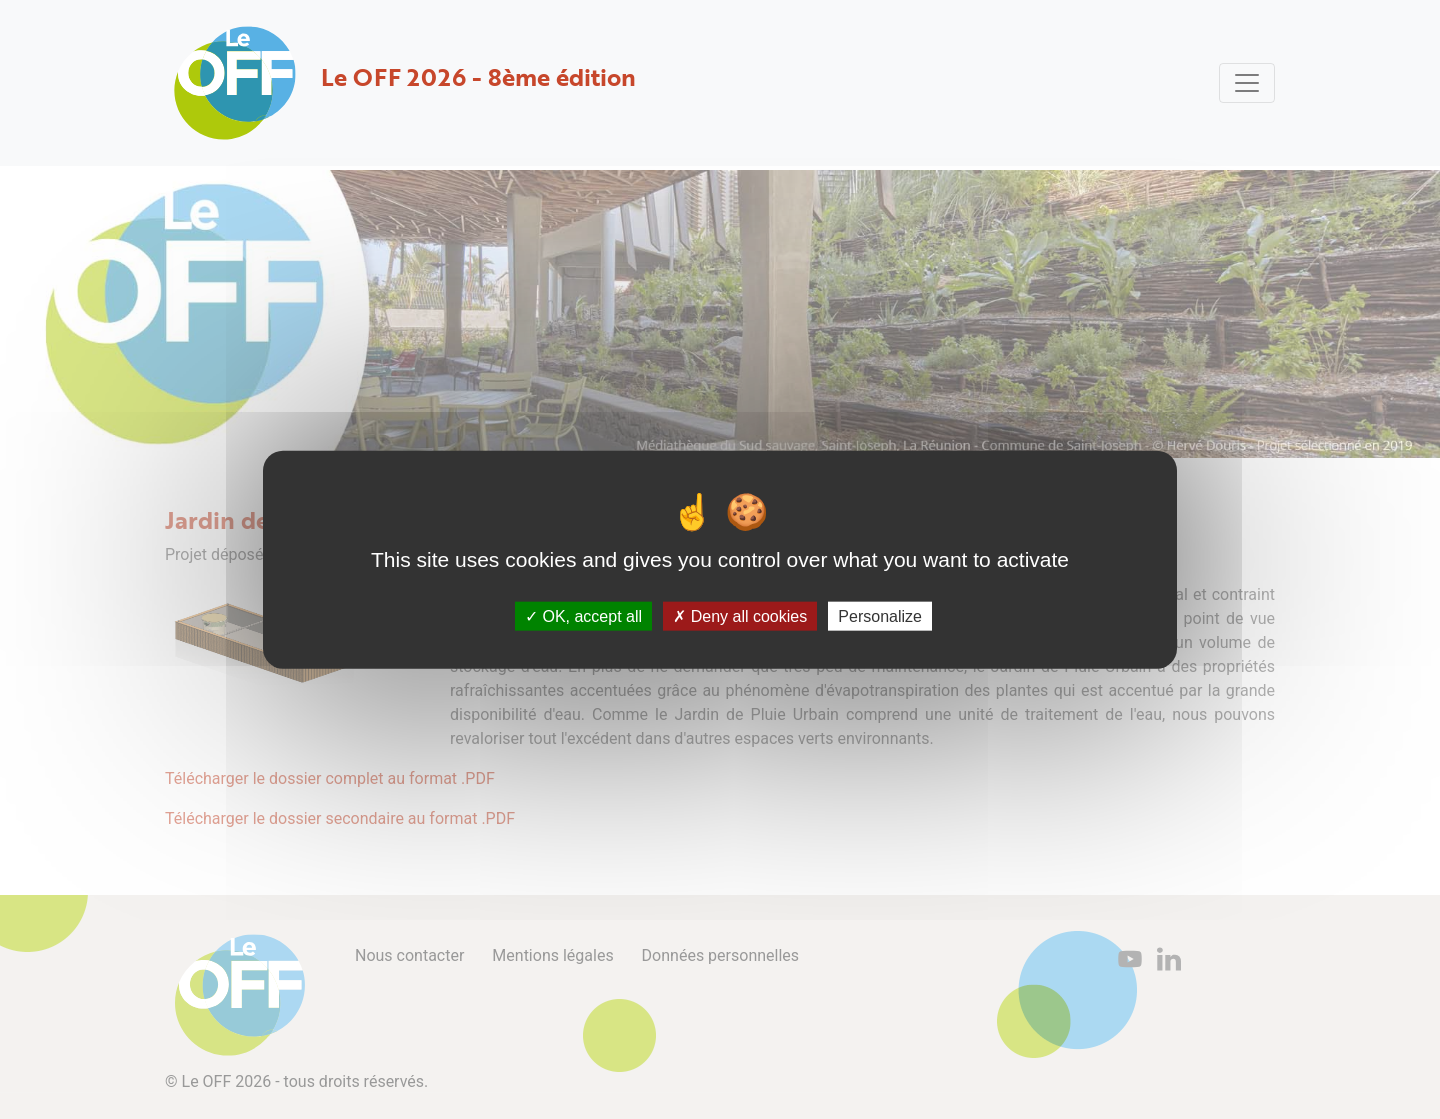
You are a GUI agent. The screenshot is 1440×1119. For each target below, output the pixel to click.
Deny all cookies (740, 616)
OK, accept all (583, 616)
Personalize (880, 616)
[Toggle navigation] (1247, 83)
